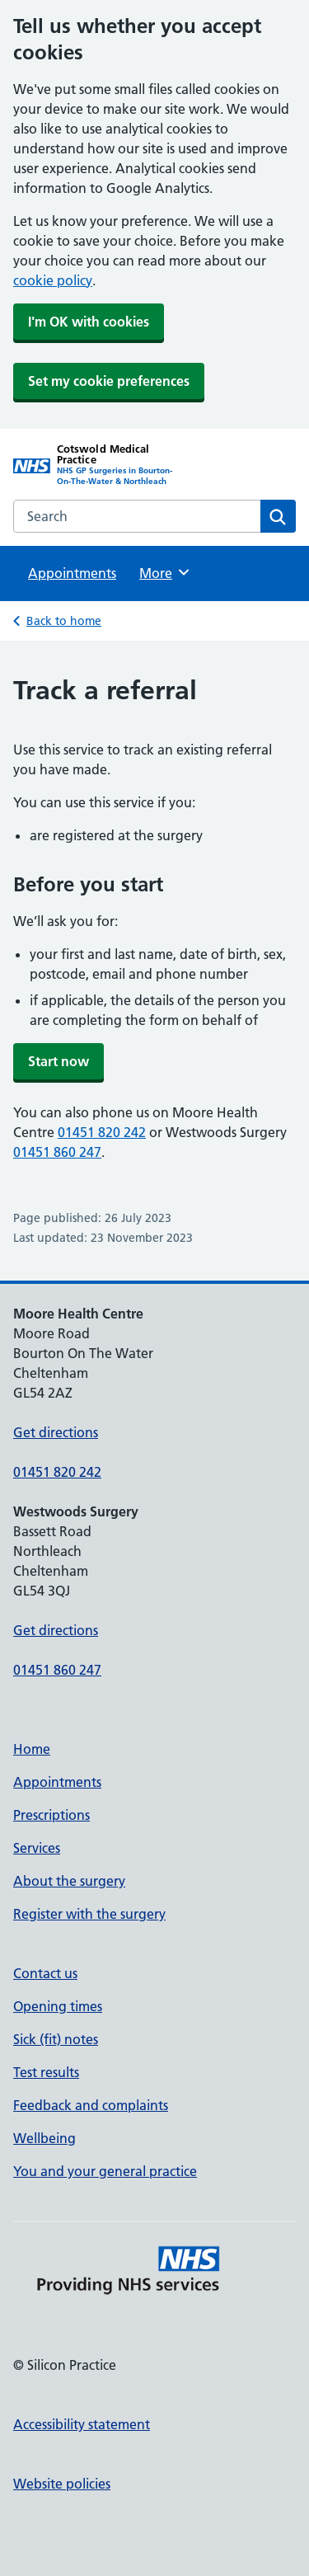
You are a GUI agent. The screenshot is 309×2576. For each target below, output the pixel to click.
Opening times (57, 2006)
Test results (46, 2072)
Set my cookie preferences (109, 381)
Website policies (61, 2483)
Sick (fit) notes (55, 2039)
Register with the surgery (89, 1914)
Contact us (45, 1973)
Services (36, 1848)
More (165, 572)
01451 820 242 (102, 1132)
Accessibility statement (81, 2424)
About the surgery (69, 1881)
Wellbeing (44, 2138)
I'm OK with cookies (88, 321)
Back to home (63, 620)
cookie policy (52, 280)
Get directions (55, 1432)
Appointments (72, 573)
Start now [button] (58, 1061)
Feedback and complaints (90, 2105)
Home (31, 1749)
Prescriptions (51, 1815)
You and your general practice (105, 2171)
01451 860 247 (57, 1152)
